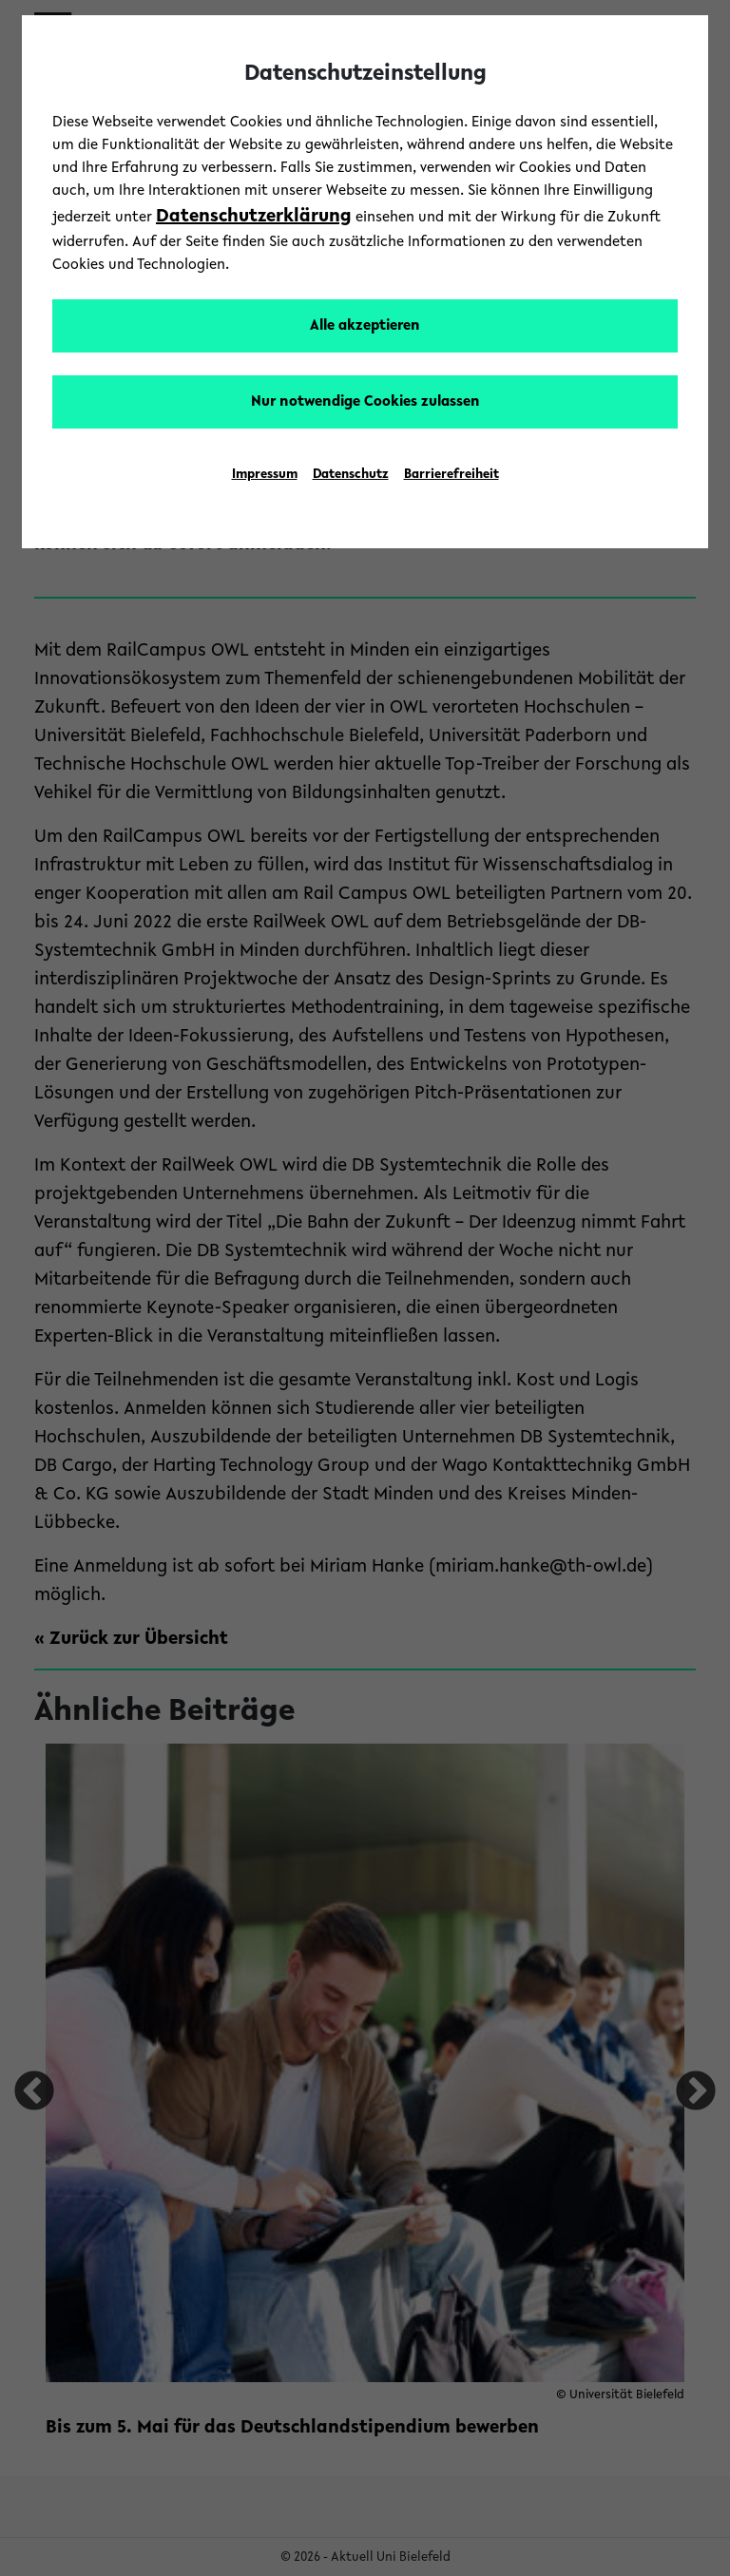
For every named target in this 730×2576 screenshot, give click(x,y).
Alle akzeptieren (365, 326)
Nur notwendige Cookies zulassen (365, 402)
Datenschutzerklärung (254, 216)
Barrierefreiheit (451, 475)
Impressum (265, 475)
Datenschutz (351, 475)
